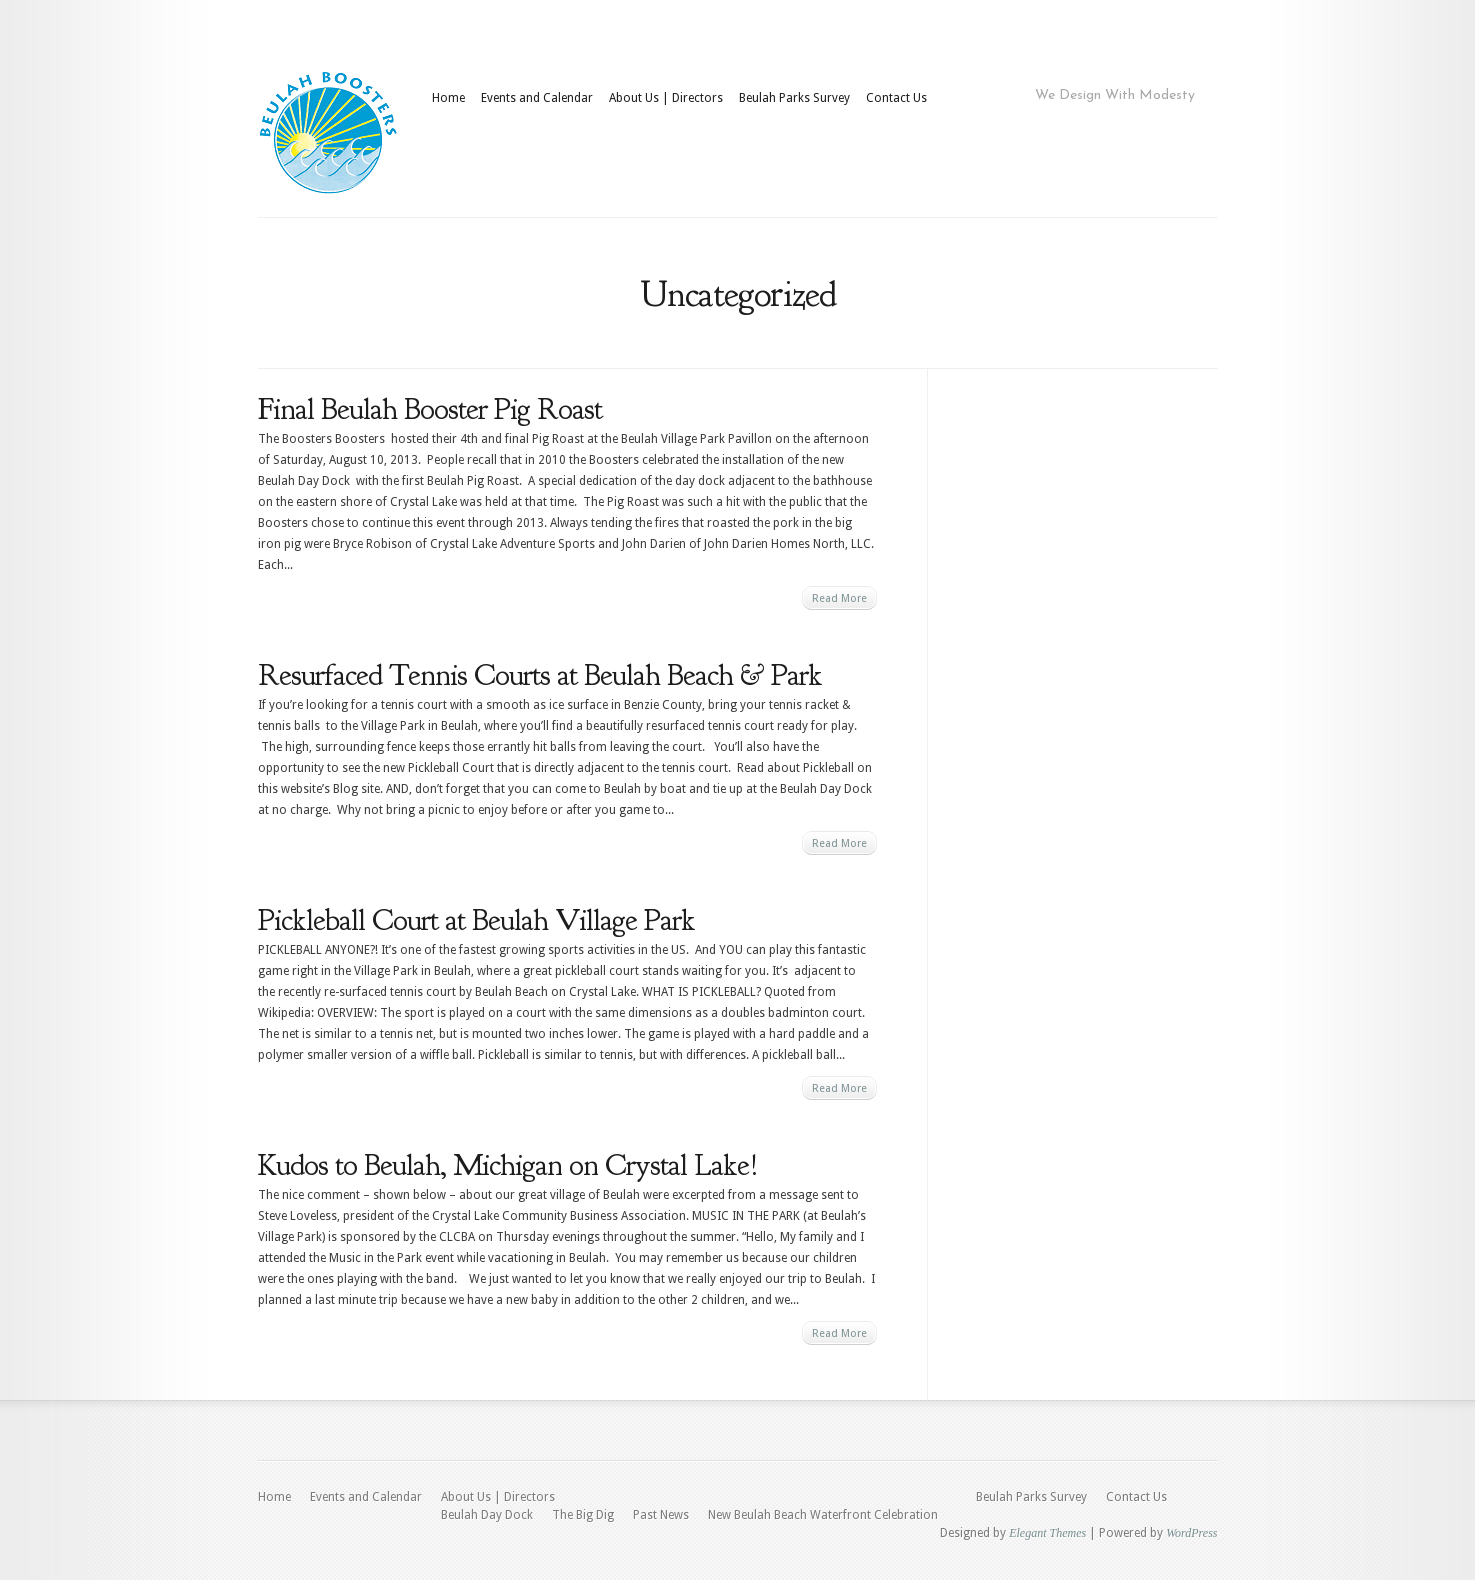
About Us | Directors (666, 98)
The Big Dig (583, 1515)
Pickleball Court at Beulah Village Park (476, 920)
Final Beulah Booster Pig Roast (430, 409)
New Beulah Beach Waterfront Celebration (823, 1515)
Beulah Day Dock (487, 1515)
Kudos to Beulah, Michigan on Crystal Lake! (508, 1165)
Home (448, 98)
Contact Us (896, 98)
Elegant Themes (1047, 1533)
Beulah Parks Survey (794, 98)
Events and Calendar (537, 98)
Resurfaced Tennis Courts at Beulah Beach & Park (540, 675)
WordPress (1191, 1533)
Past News (661, 1515)
